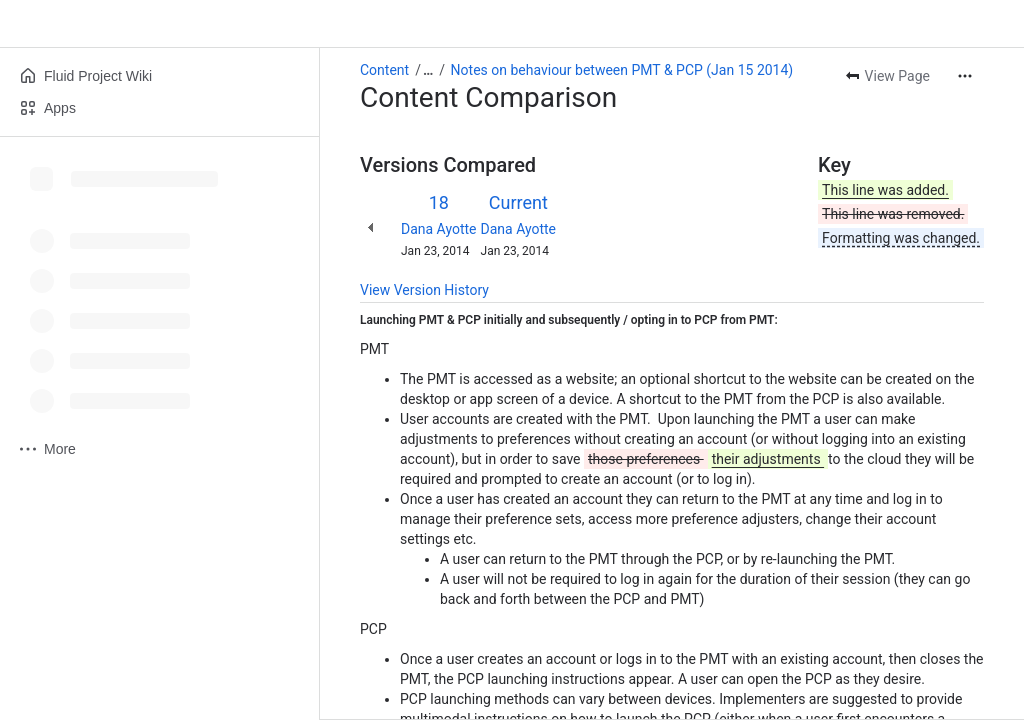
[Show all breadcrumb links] (428, 70)
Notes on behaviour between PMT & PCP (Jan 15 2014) (622, 70)
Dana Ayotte (439, 229)
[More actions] (965, 76)
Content (384, 70)
